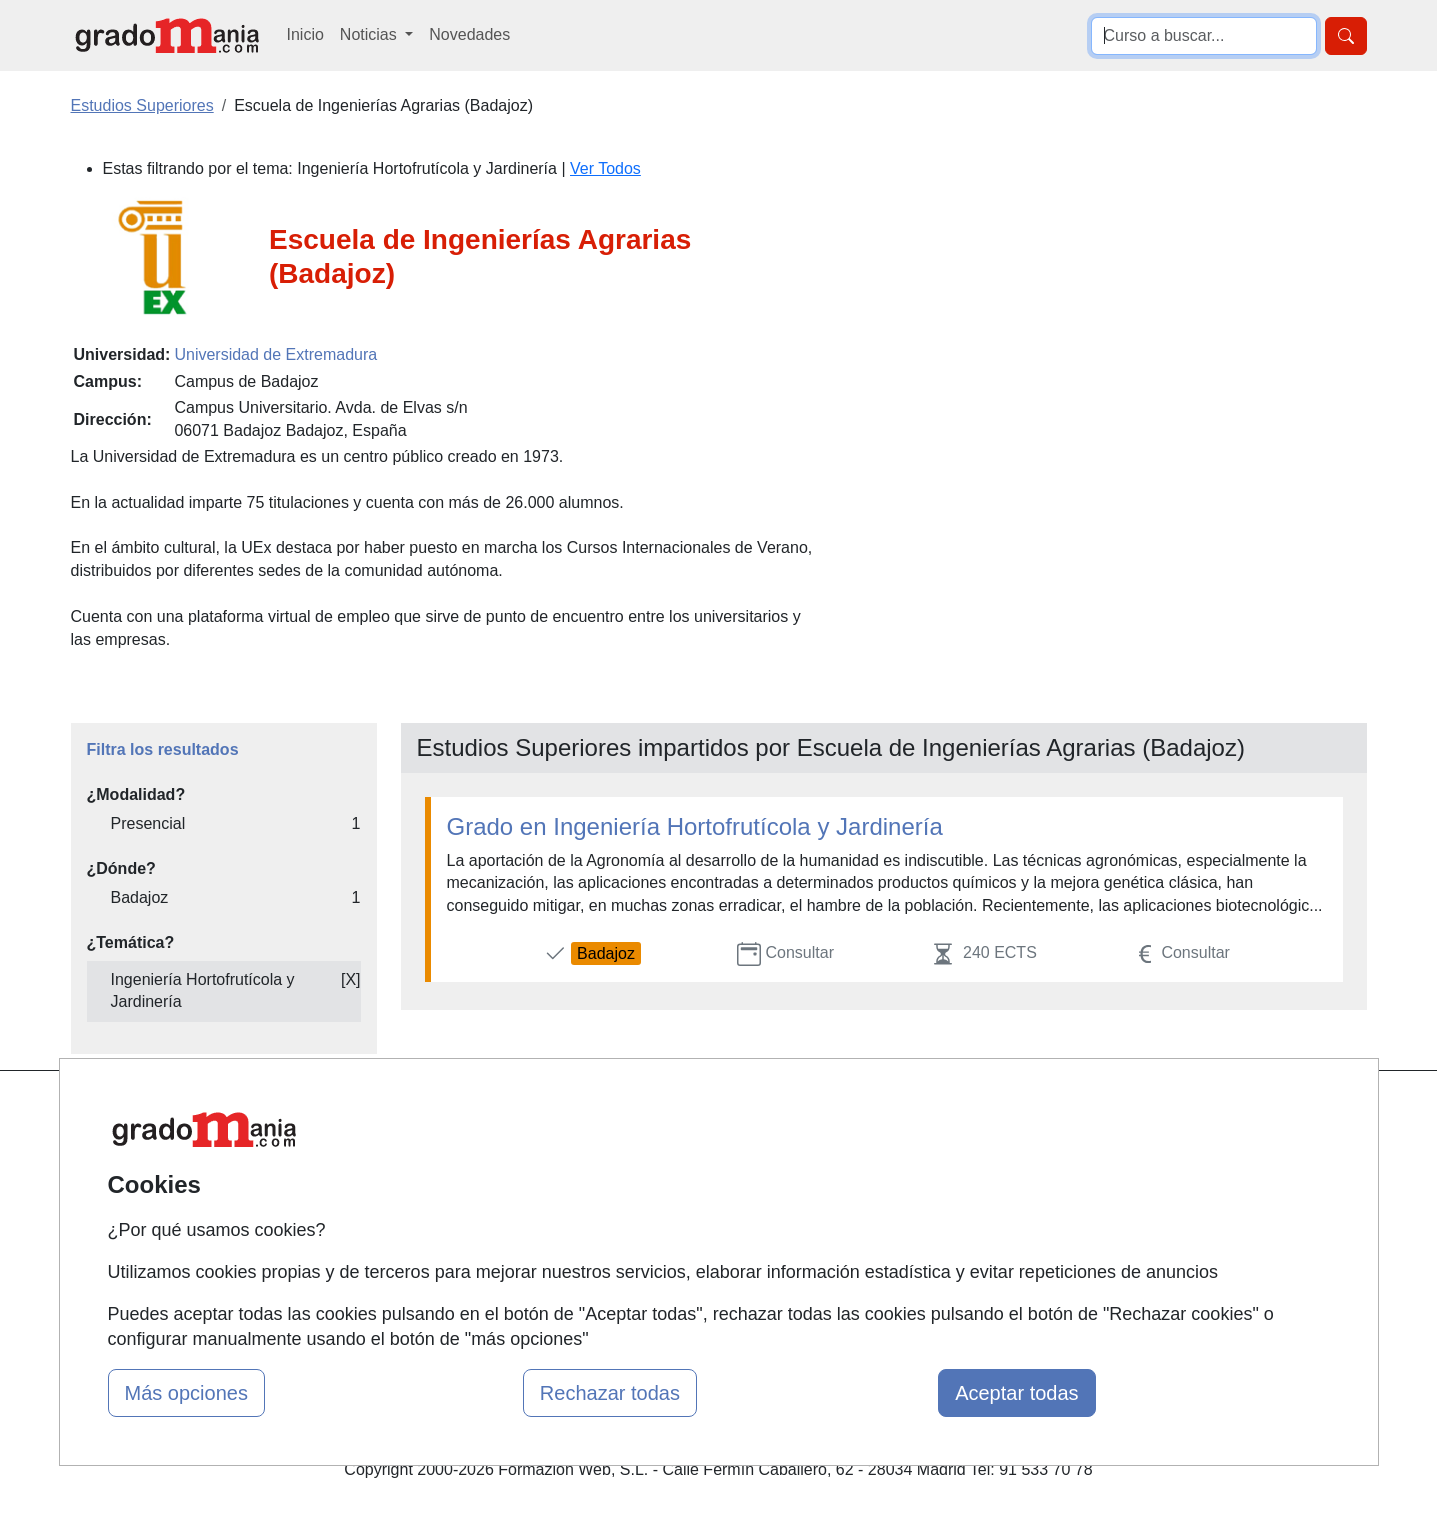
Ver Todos (605, 168)
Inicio (305, 34)
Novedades (469, 34)
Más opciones (186, 1393)
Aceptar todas (1016, 1393)
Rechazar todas (610, 1393)
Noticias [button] (370, 34)
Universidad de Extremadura (275, 354)
